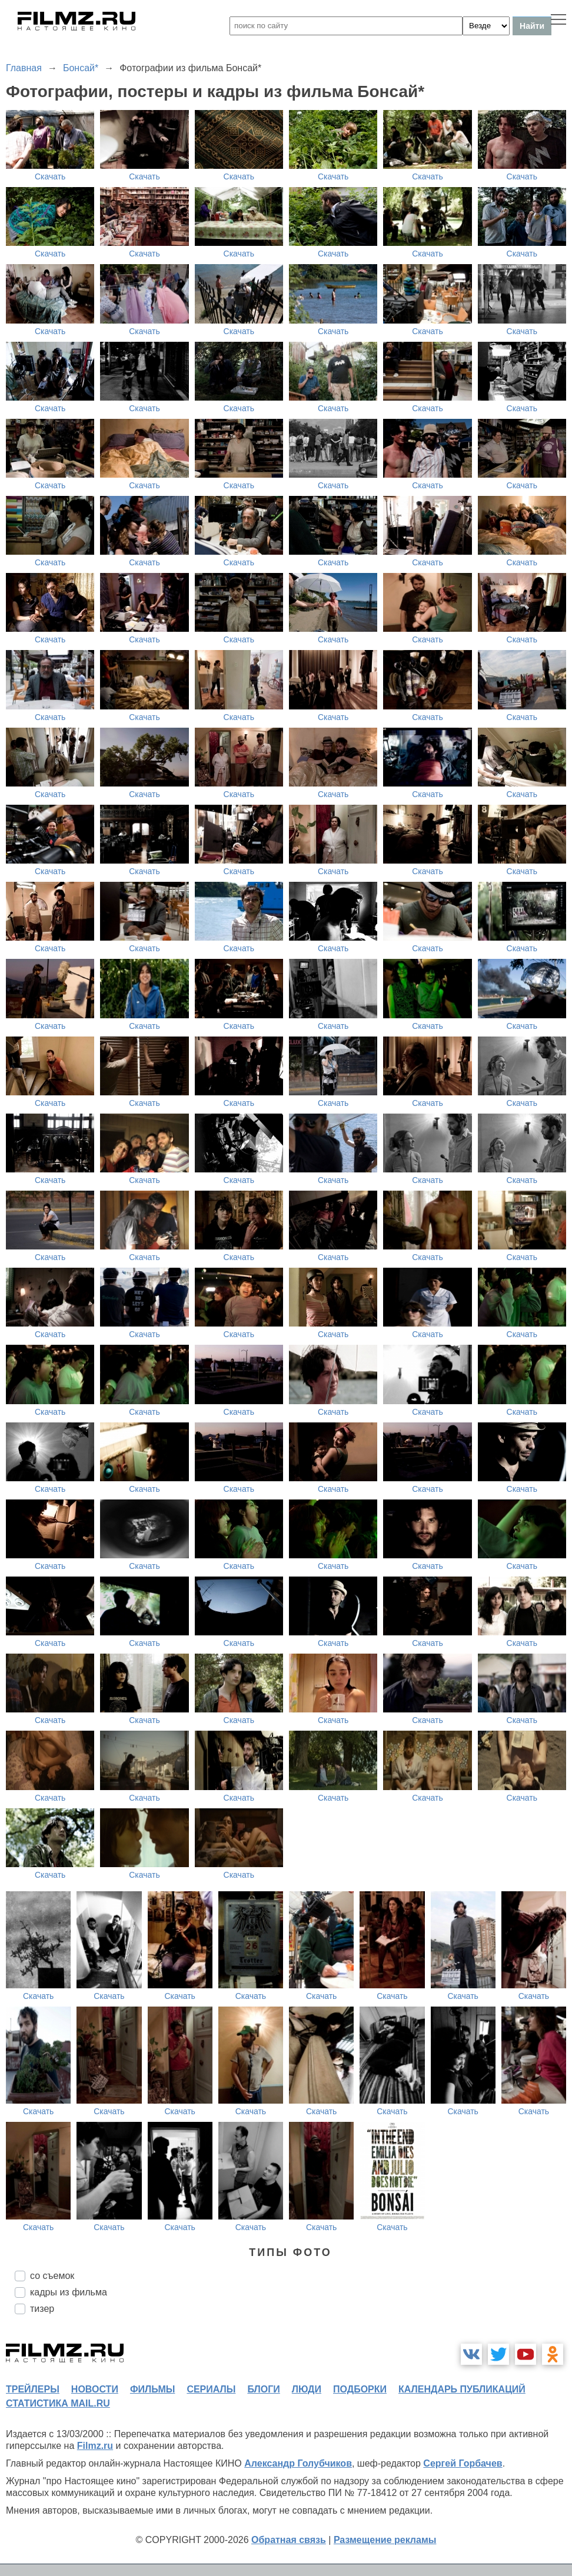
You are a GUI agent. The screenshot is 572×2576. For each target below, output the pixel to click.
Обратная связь (288, 2540)
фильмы (152, 2389)
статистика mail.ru (58, 2403)
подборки (360, 2389)
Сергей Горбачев (462, 2463)
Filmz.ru (95, 2446)
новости (94, 2389)
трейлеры (32, 2389)
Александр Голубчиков (298, 2463)
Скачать (50, 176)
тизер (42, 2309)
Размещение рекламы (385, 2540)
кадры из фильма (68, 2292)
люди (306, 2389)
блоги (263, 2389)
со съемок (52, 2276)
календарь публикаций (462, 2389)
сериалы (211, 2389)
